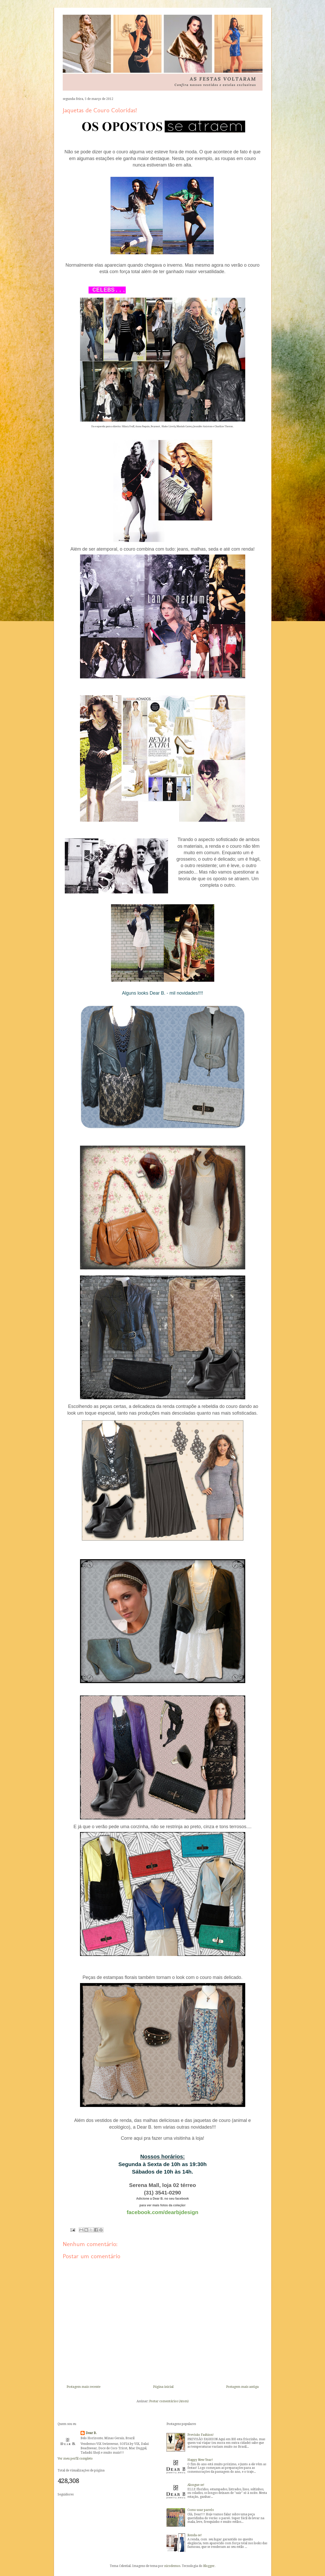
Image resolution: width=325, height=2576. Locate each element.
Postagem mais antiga (242, 2387)
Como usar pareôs (200, 2510)
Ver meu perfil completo (75, 2458)
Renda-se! (194, 2535)
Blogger (209, 2566)
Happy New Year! (200, 2460)
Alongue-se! (195, 2485)
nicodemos (172, 2566)
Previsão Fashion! (200, 2435)
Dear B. (91, 2433)
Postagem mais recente (83, 2387)
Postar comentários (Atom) (169, 2401)
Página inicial (163, 2387)
